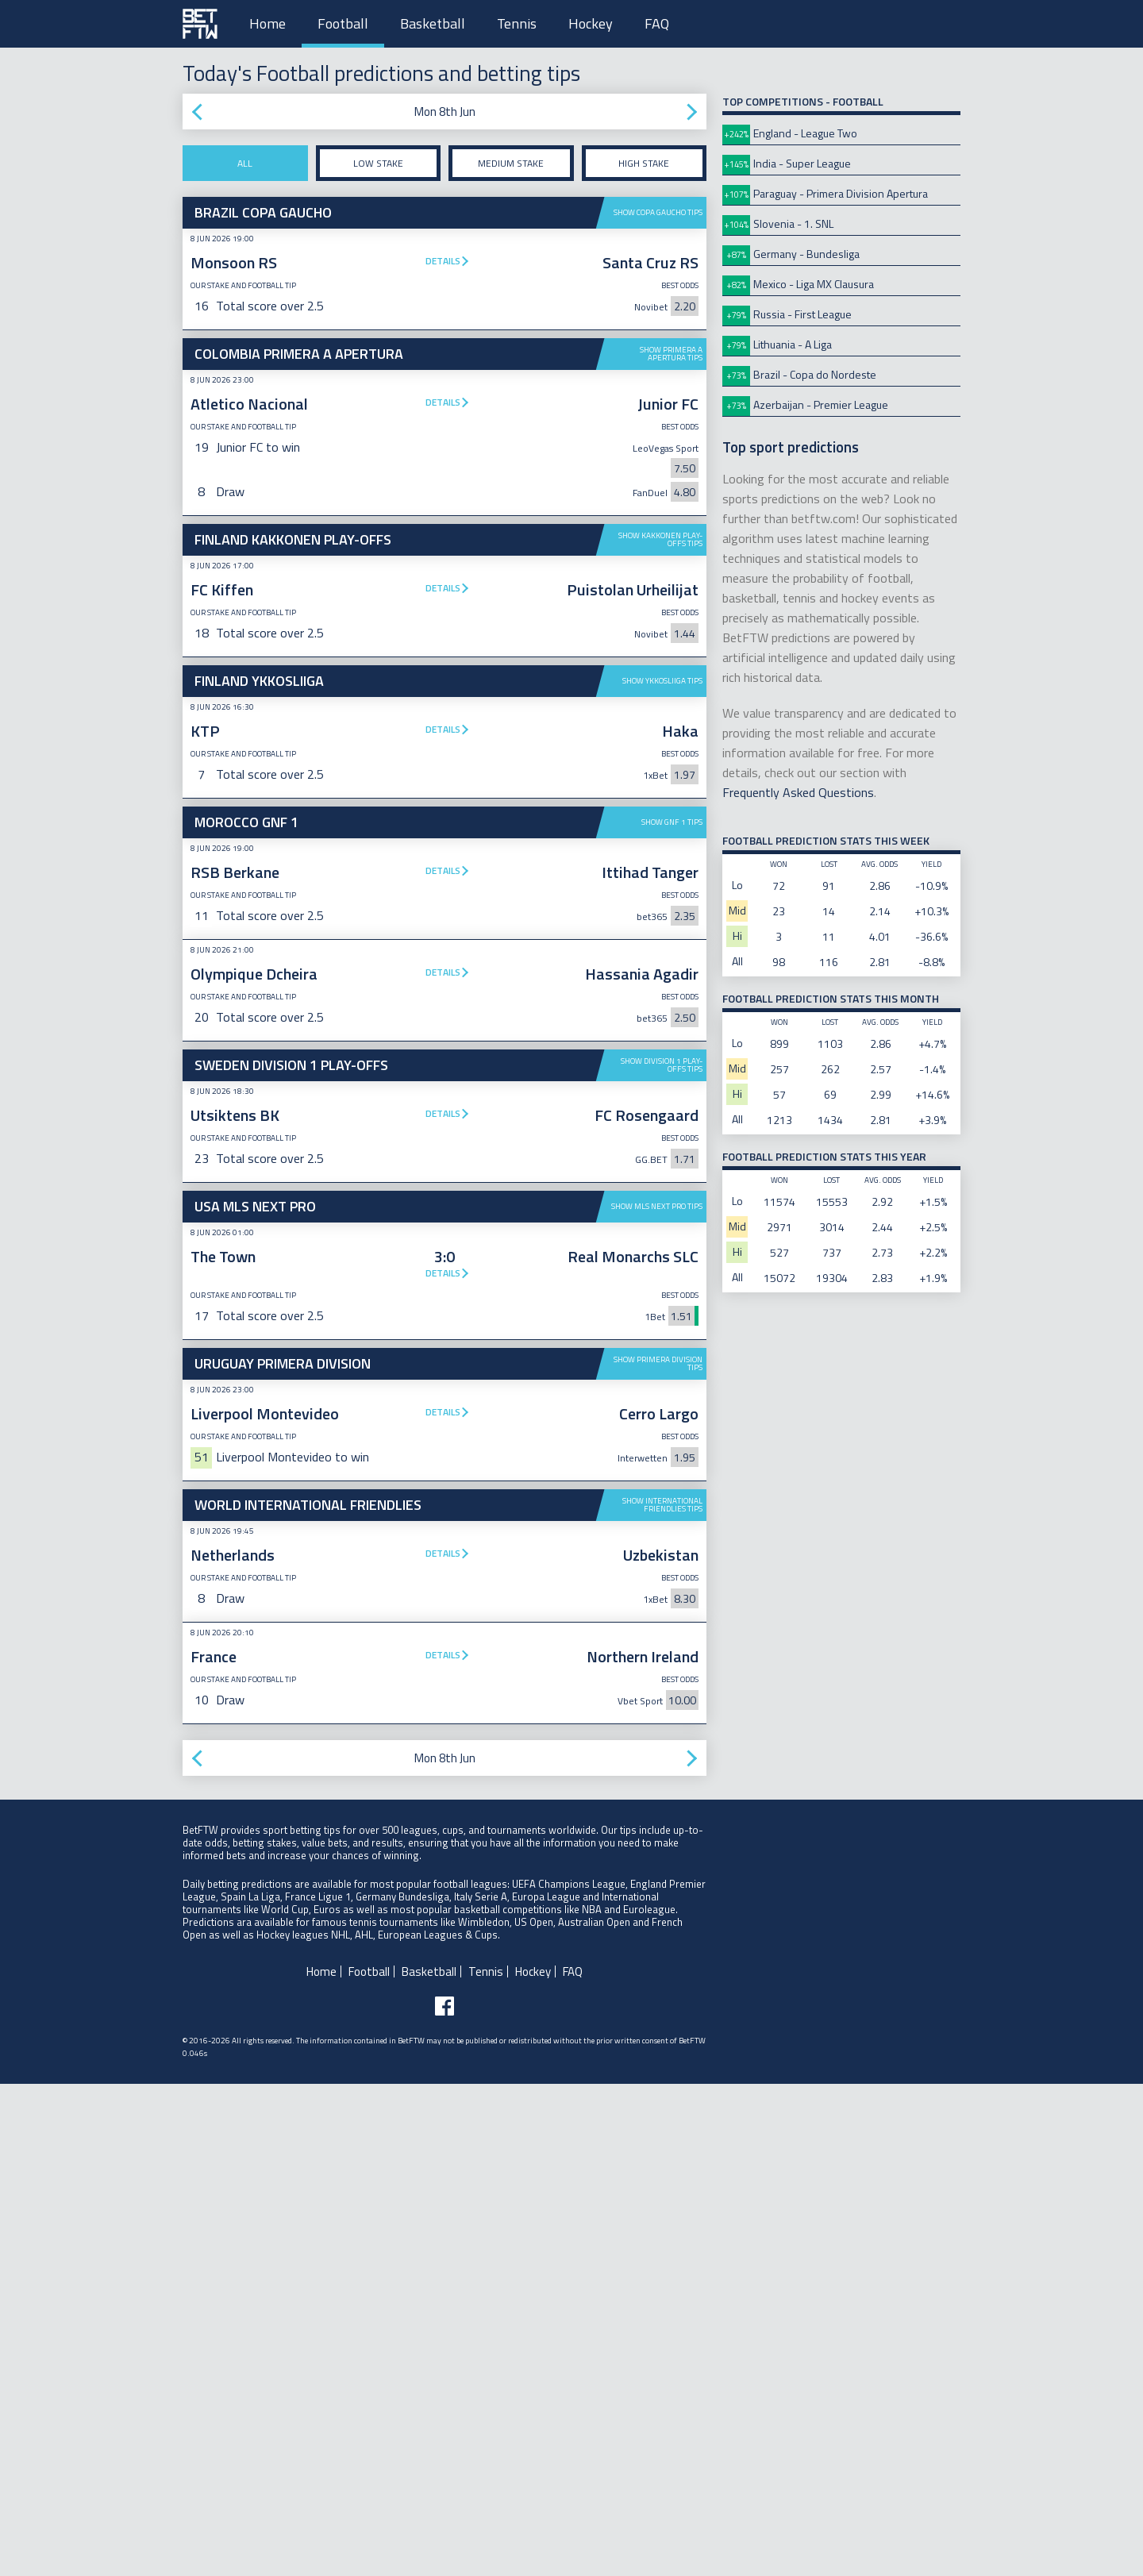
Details (442, 260)
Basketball (432, 23)
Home (267, 23)
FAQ (657, 23)
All (244, 163)
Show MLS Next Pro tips (656, 1452)
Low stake (378, 163)
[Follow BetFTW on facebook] (444, 2498)
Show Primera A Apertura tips (671, 354)
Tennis (517, 23)
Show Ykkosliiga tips (662, 681)
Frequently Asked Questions (798, 792)
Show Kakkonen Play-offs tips (660, 539)
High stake (643, 163)
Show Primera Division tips (658, 1609)
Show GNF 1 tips (671, 822)
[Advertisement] (444, 1168)
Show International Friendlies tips (662, 1997)
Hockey (590, 23)
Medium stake (511, 163)
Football (343, 23)
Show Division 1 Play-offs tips (661, 1311)
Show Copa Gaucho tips (658, 212)
